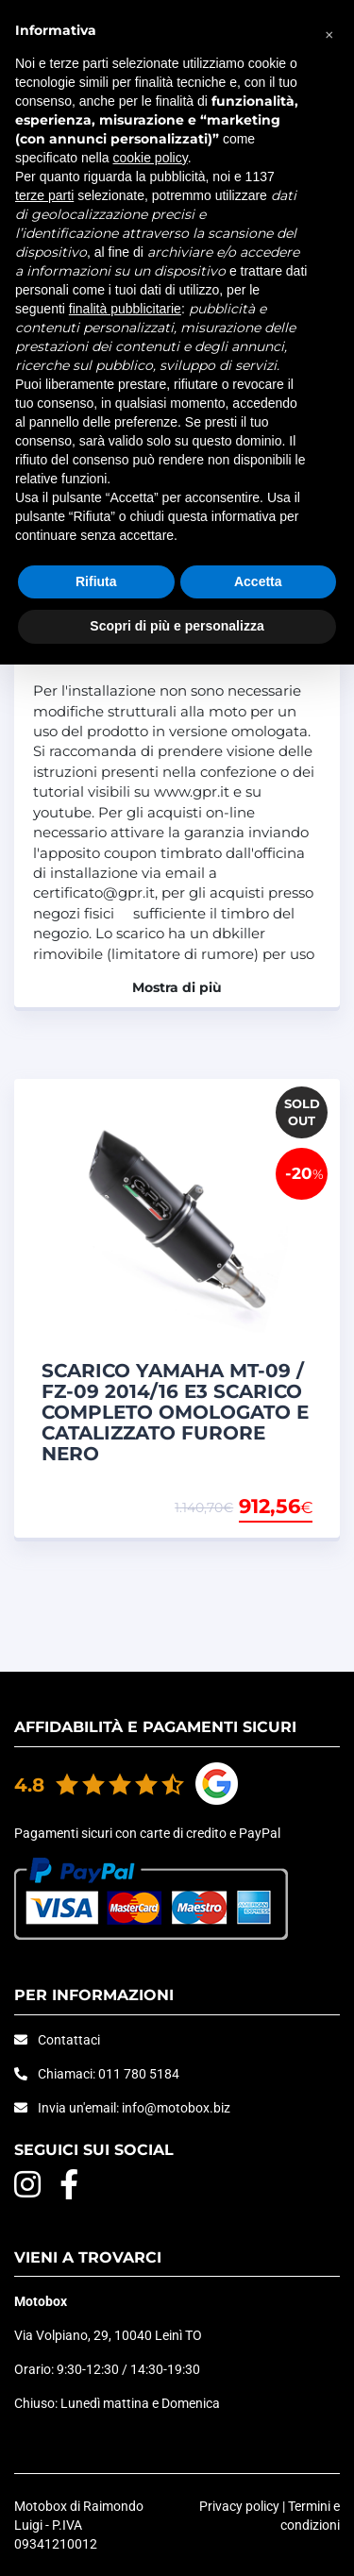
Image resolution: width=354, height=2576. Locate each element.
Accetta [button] (258, 581)
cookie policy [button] (150, 157)
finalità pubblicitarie (125, 308)
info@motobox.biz (176, 2107)
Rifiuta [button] (96, 581)
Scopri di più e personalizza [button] (176, 625)
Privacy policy (239, 2506)
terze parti (44, 195)
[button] (329, 30)
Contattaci (69, 2039)
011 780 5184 (138, 2073)
